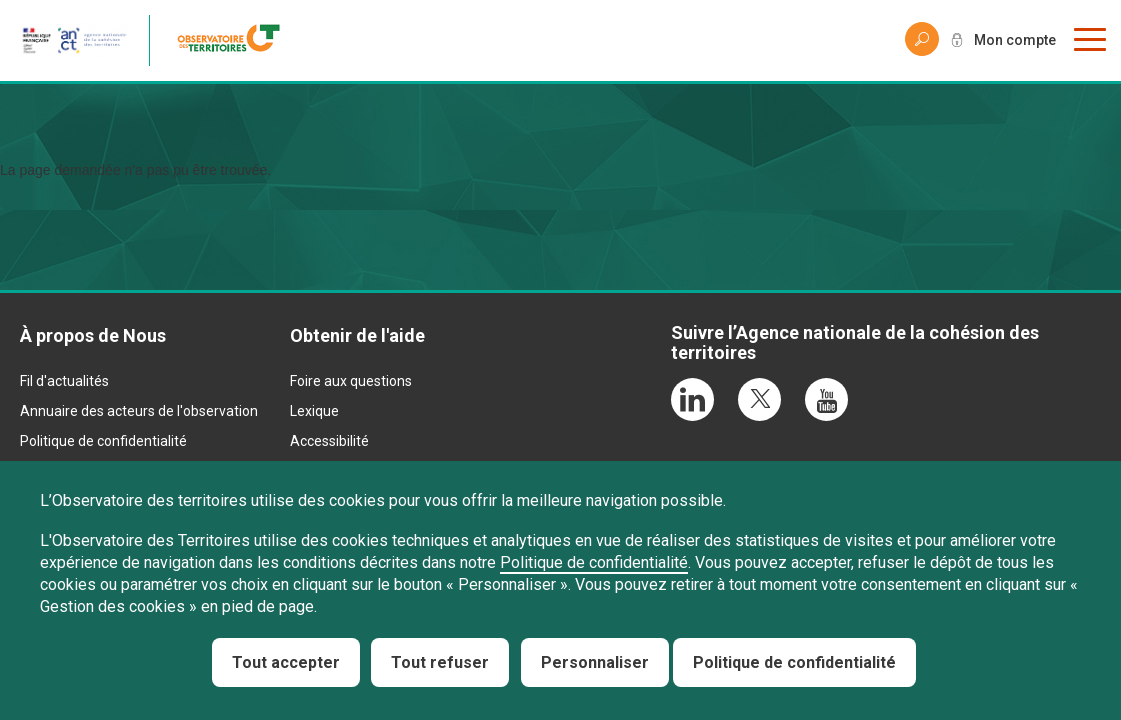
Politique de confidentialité (103, 441)
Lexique (314, 411)
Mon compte (1015, 40)
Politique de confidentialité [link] (794, 662)
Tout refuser (440, 662)
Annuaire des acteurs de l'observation (139, 411)
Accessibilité (329, 441)
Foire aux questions (351, 381)
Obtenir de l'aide (357, 335)
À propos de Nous (93, 335)
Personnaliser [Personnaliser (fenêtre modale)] (595, 662)
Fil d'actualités (64, 381)
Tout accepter (286, 662)
